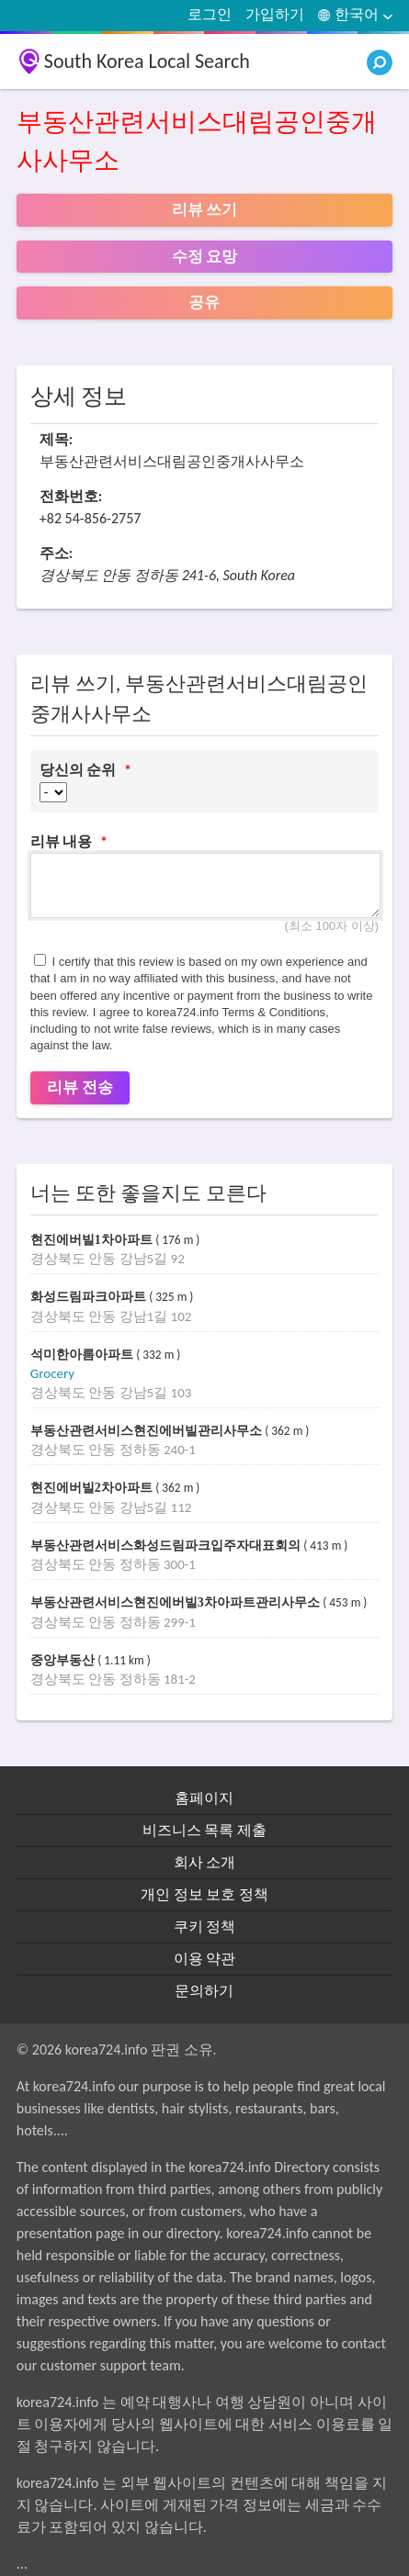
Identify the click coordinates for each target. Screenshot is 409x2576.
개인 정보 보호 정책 (204, 1894)
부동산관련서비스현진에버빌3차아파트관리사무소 (177, 1602)
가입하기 (274, 14)
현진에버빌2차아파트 (93, 1488)
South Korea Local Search (147, 61)
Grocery (52, 1373)
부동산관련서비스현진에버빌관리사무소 (148, 1431)
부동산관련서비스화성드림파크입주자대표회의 (167, 1545)
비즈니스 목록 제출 (204, 1830)
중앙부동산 (64, 1660)
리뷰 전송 (80, 1087)
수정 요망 (205, 256)
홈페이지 (204, 1798)
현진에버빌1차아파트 (93, 1240)
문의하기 (204, 1990)
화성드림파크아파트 (90, 1297)
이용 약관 (205, 1958)
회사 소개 (205, 1862)
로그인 (209, 14)
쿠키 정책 (205, 1926)
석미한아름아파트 (83, 1354)
